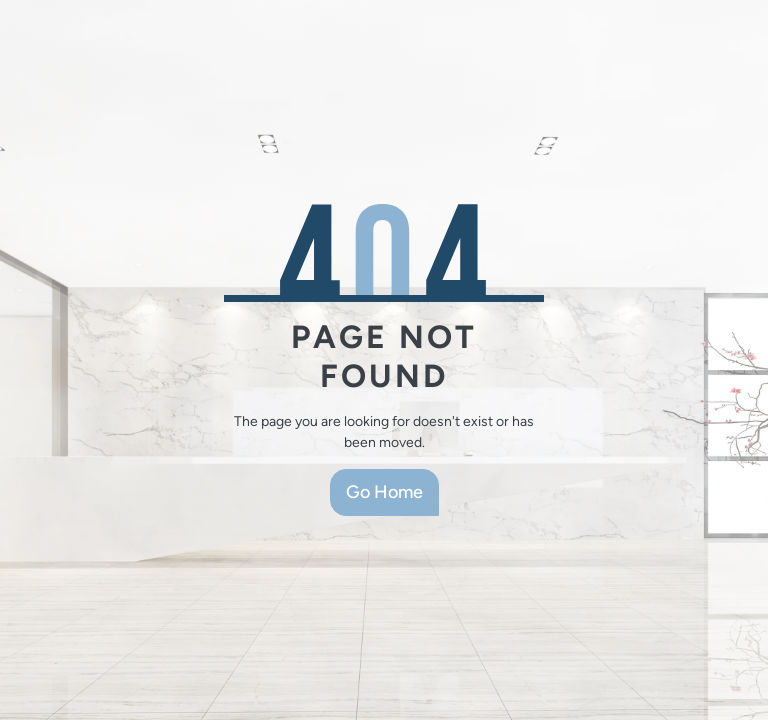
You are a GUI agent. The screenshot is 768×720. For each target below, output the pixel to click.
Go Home (384, 492)
